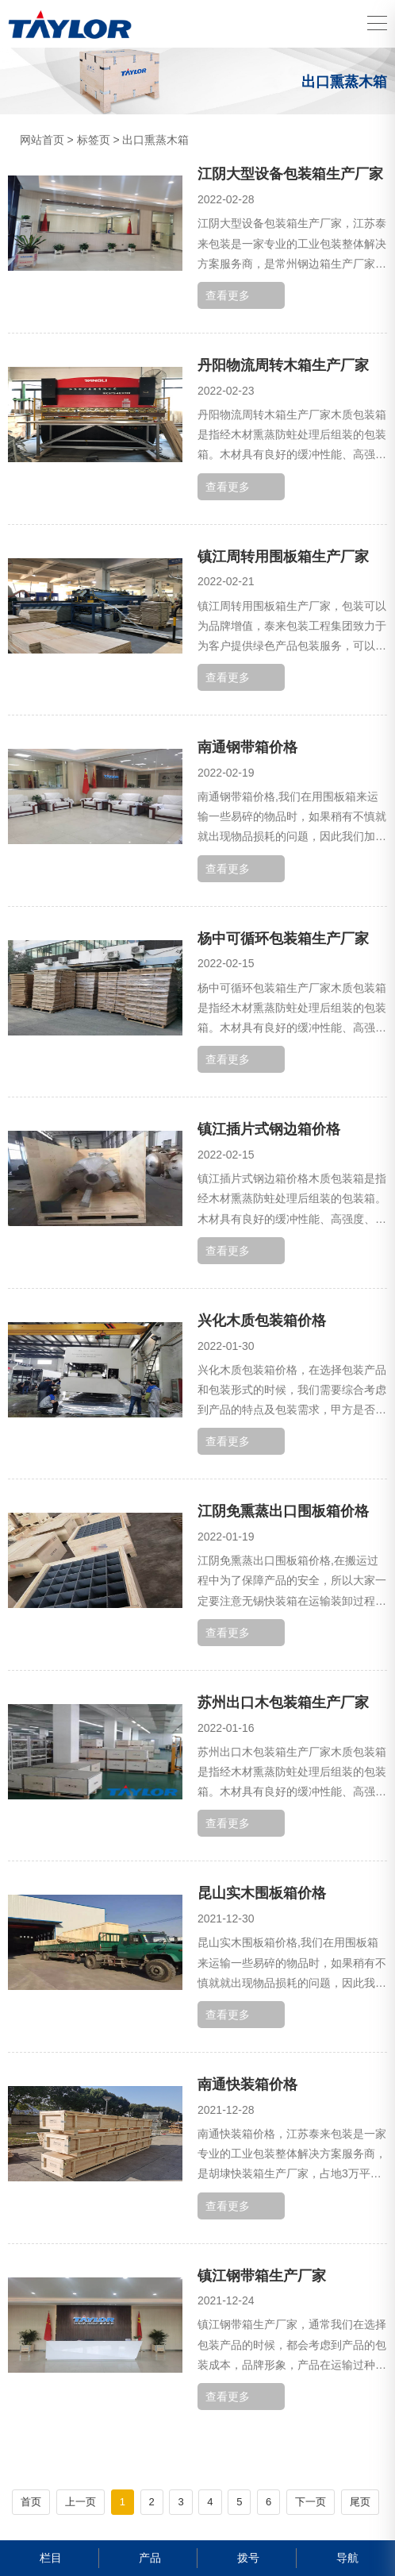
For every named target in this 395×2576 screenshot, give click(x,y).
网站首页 (42, 139)
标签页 (93, 139)
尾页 (360, 2502)
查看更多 (227, 295)
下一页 (310, 2502)
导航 (345, 2557)
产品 (148, 2557)
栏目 (49, 2557)
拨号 (246, 2557)
